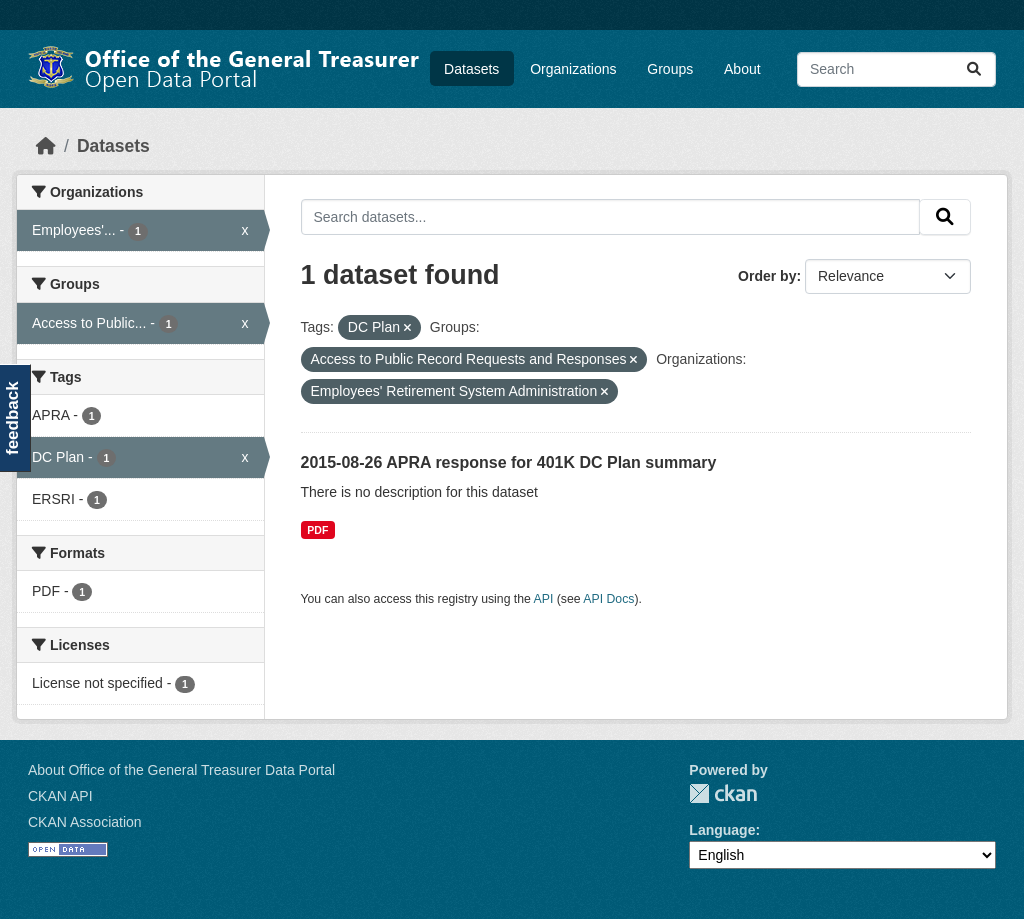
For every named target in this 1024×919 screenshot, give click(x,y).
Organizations (573, 69)
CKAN (723, 793)
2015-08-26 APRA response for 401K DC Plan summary (509, 462)
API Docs (608, 599)
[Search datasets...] (896, 69)
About (742, 69)
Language (722, 830)
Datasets (471, 69)
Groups (670, 69)
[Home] (46, 146)
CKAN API (60, 796)
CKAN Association (85, 822)
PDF (317, 530)
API (544, 599)
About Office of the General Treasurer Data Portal (181, 770)
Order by (767, 276)
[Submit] (974, 69)
